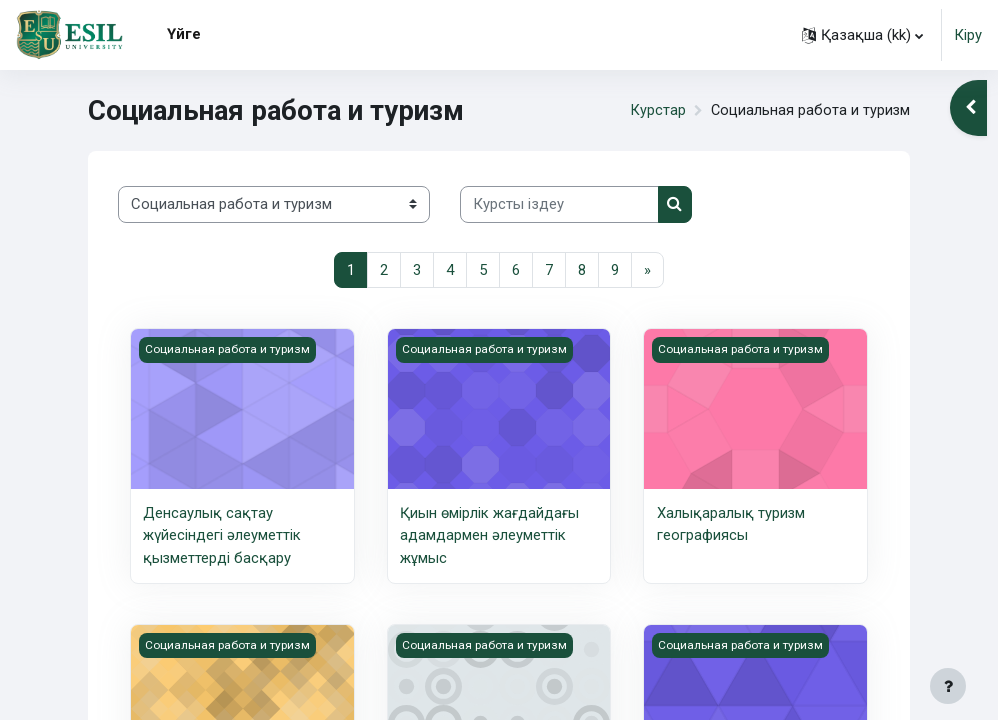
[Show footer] (948, 686)
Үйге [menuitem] (184, 34)
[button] (862, 35)
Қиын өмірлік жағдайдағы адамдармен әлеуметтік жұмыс (489, 535)
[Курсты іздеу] (559, 204)
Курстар (656, 110)
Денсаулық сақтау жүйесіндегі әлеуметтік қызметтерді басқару (222, 535)
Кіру (968, 35)
